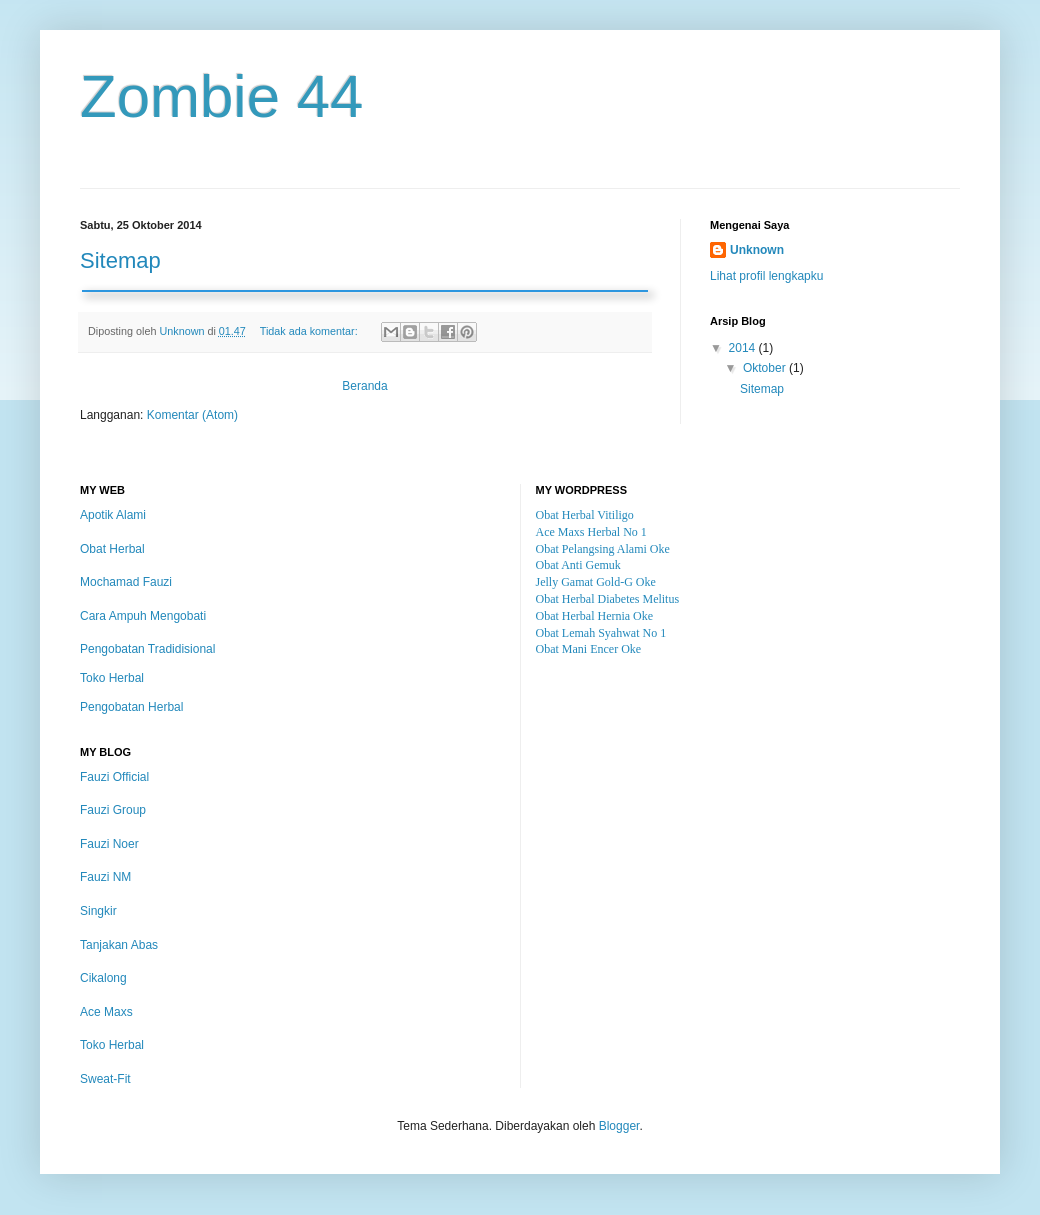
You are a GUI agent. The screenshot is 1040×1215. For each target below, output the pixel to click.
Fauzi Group (113, 810)
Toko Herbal (112, 678)
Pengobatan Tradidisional (147, 649)
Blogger (619, 1126)
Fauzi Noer (109, 844)
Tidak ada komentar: (310, 331)
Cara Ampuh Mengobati (143, 616)
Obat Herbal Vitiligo (585, 515)
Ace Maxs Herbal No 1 (591, 532)
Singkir (98, 911)
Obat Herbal (112, 549)
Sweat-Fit (105, 1079)
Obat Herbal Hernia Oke (595, 616)
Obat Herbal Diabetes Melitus (608, 599)
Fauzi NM (105, 877)
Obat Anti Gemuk (578, 565)
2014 (744, 348)
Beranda (364, 386)
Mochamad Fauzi (126, 582)
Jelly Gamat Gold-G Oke (596, 582)
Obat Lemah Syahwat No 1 (601, 633)
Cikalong (103, 978)
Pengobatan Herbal (131, 707)
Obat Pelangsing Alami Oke (603, 549)
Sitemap (120, 260)
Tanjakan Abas (119, 945)
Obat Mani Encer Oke (589, 649)
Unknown (757, 250)
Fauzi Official (114, 777)
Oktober (766, 368)
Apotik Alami (113, 515)
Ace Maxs (106, 1012)
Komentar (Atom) (192, 415)
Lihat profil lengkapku (766, 276)
